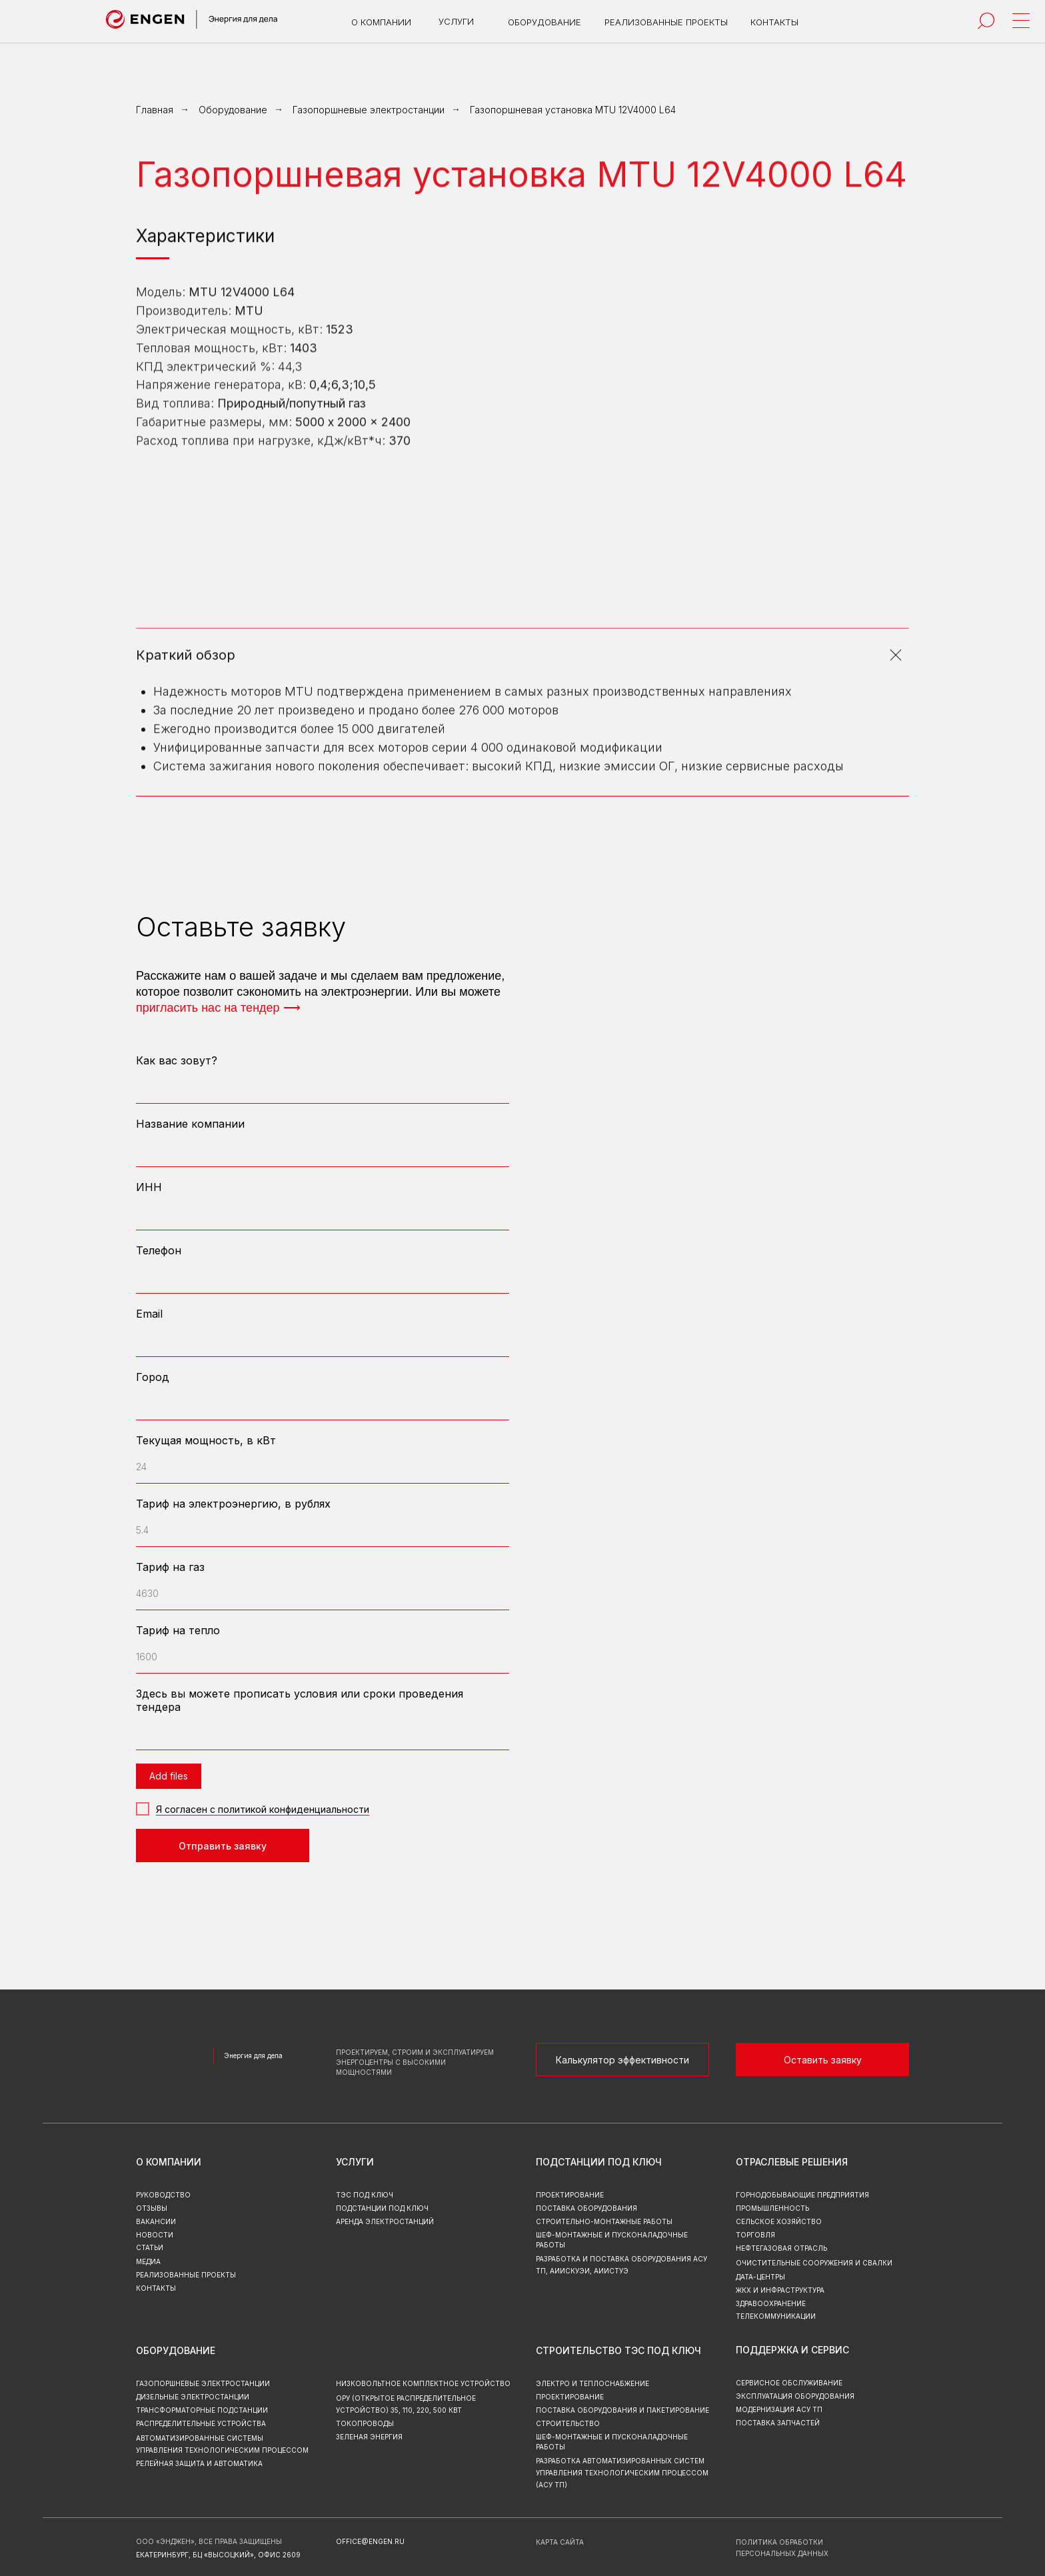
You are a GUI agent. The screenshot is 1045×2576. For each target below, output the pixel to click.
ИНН (149, 1187)
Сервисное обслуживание (789, 2383)
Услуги (355, 2161)
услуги (456, 21)
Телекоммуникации (776, 2316)
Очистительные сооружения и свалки (814, 2263)
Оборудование (233, 109)
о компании (168, 2161)
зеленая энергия (369, 2437)
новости (154, 2235)
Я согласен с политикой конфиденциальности (262, 1809)
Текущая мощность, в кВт (206, 1440)
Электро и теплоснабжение (592, 2383)
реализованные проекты (186, 2275)
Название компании (190, 1123)
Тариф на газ (170, 1567)
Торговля (755, 2235)
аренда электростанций (385, 2221)
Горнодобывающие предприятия (802, 2195)
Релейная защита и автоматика (199, 2463)
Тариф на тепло (178, 1630)
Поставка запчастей (778, 2423)
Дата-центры (760, 2277)
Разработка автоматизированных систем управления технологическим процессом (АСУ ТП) (622, 2473)
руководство (163, 2195)
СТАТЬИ (149, 2247)
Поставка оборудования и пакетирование (622, 2410)
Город (152, 1377)
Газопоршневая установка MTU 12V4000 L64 (573, 109)
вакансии (156, 2221)
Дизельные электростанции (192, 2397)
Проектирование (570, 2397)
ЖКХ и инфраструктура (780, 2290)
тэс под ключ (364, 2195)
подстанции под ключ (382, 2208)
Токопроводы (365, 2423)
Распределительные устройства (201, 2423)
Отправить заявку (223, 1846)
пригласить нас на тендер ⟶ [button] (218, 1007)
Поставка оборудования (586, 2208)
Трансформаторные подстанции (202, 2410)
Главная (154, 109)
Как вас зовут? (176, 1060)
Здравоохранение (771, 2303)
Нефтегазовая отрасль (781, 2248)
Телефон (158, 1250)
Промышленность (772, 2208)
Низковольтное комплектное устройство (423, 2383)
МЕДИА (148, 2261)
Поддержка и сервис (792, 2349)
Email (149, 1313)
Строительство (568, 2423)
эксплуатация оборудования (795, 2396)
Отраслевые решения (792, 2161)
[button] (822, 2059)
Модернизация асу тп (779, 2409)
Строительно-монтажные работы (604, 2221)
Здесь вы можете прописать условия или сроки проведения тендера (299, 1700)
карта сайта (560, 2542)
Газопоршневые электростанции (369, 109)
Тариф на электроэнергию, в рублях (233, 1503)
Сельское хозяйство (779, 2221)
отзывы (151, 2208)
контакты (156, 2288)
